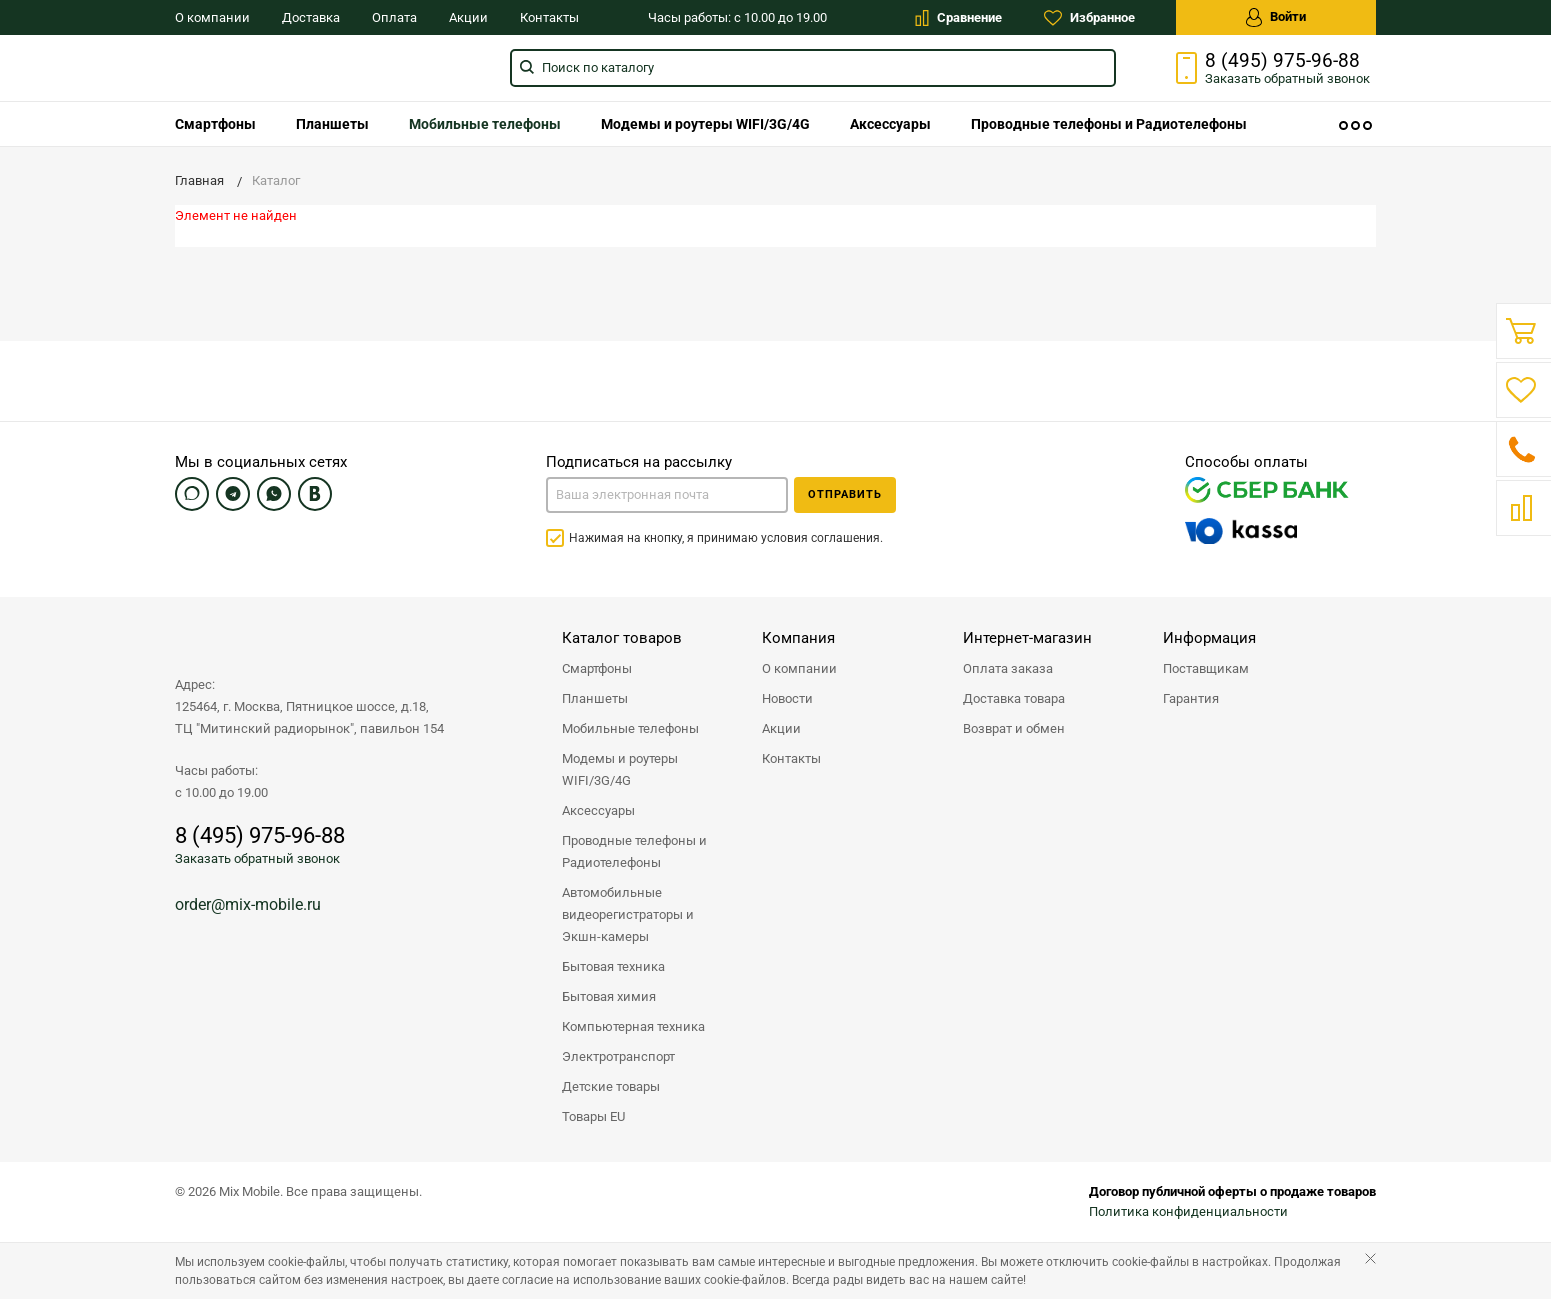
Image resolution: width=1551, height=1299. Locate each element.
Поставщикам (1206, 668)
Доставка (311, 17)
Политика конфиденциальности (1188, 1211)
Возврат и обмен (1014, 728)
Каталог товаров (622, 638)
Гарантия (1191, 698)
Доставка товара (1014, 698)
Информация (1209, 638)
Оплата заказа (1008, 668)
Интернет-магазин (1027, 638)
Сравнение (958, 18)
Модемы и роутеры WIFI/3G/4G (705, 124)
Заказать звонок (1287, 78)
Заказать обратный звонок (257, 858)
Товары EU (593, 1116)
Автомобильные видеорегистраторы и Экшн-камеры (628, 914)
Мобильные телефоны (485, 124)
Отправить (845, 494)
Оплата (394, 17)
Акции (468, 17)
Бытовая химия (609, 996)
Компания (798, 638)
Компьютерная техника (633, 1026)
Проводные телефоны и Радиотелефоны (1109, 124)
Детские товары (611, 1086)
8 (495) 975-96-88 (1282, 61)
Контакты (549, 17)
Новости (787, 698)
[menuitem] (215, 124)
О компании (212, 17)
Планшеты (332, 124)
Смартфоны (215, 124)
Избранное (1089, 18)
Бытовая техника (613, 966)
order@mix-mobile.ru (248, 904)
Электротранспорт (618, 1056)
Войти (1276, 17)
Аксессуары (890, 124)
